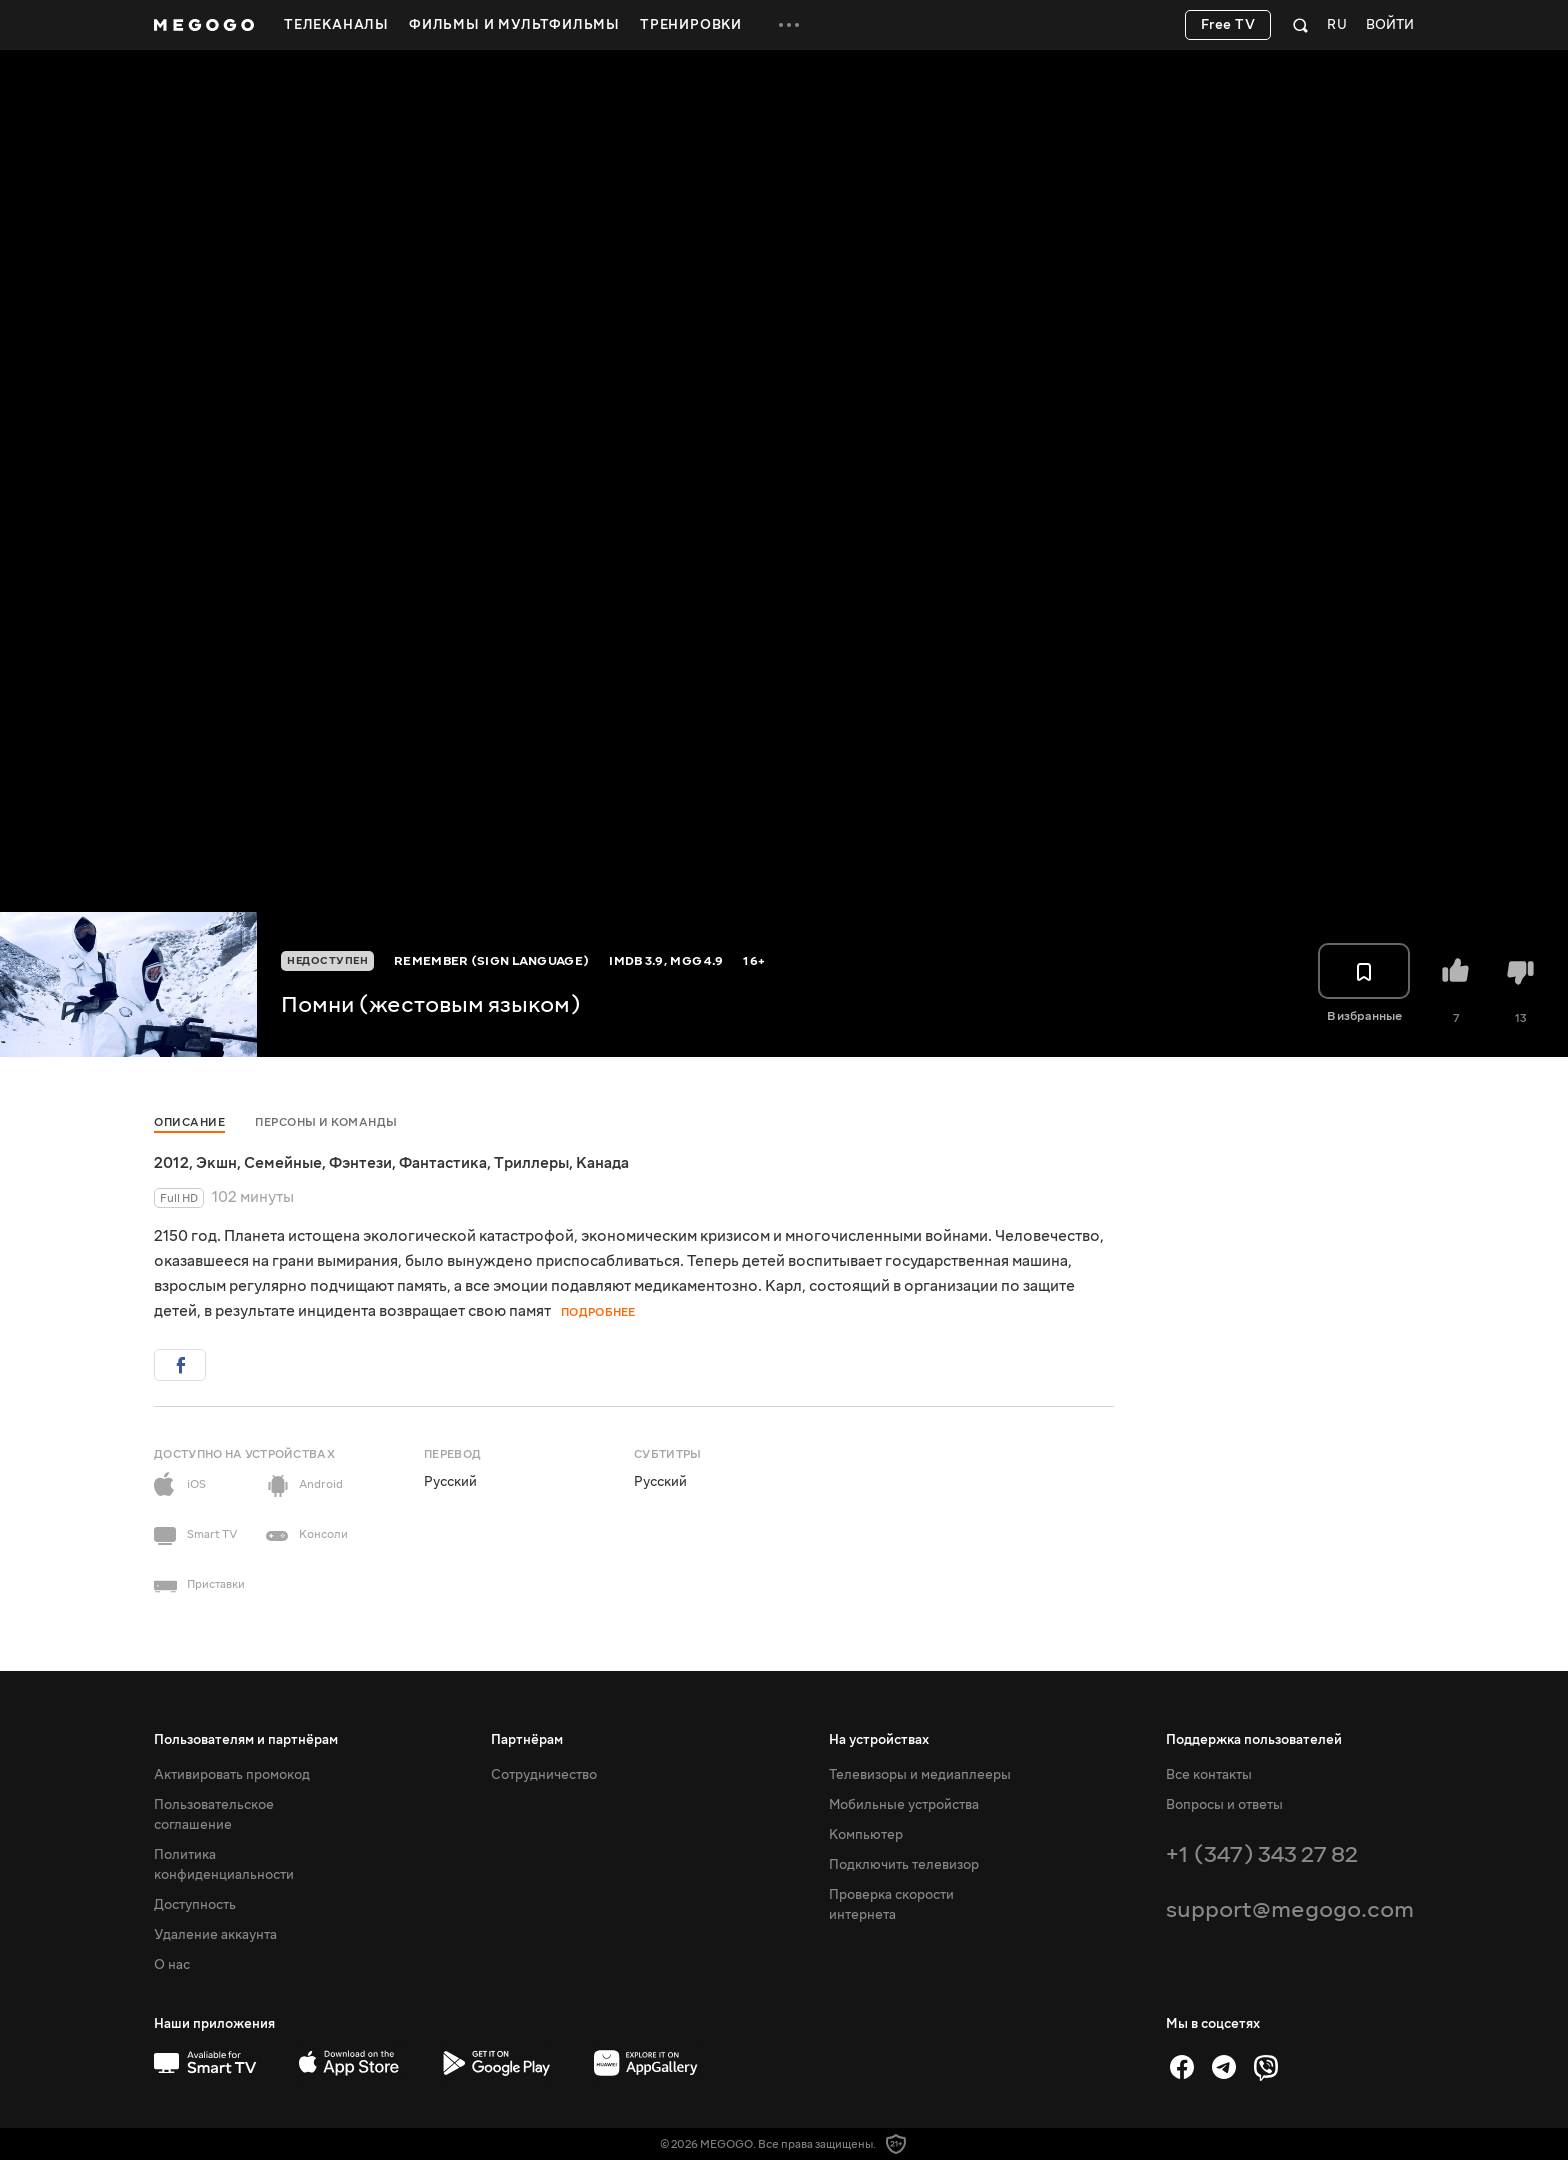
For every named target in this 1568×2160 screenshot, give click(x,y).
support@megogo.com (1290, 1909)
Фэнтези (360, 1163)
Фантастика (443, 1163)
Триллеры (531, 1163)
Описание (189, 1122)
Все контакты (1209, 1775)
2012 (171, 1163)
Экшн (216, 1163)
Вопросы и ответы (1224, 1805)
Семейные (283, 1163)
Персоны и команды (326, 1122)
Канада (602, 1163)
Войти (1390, 25)
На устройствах (879, 1740)
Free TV (1228, 25)
